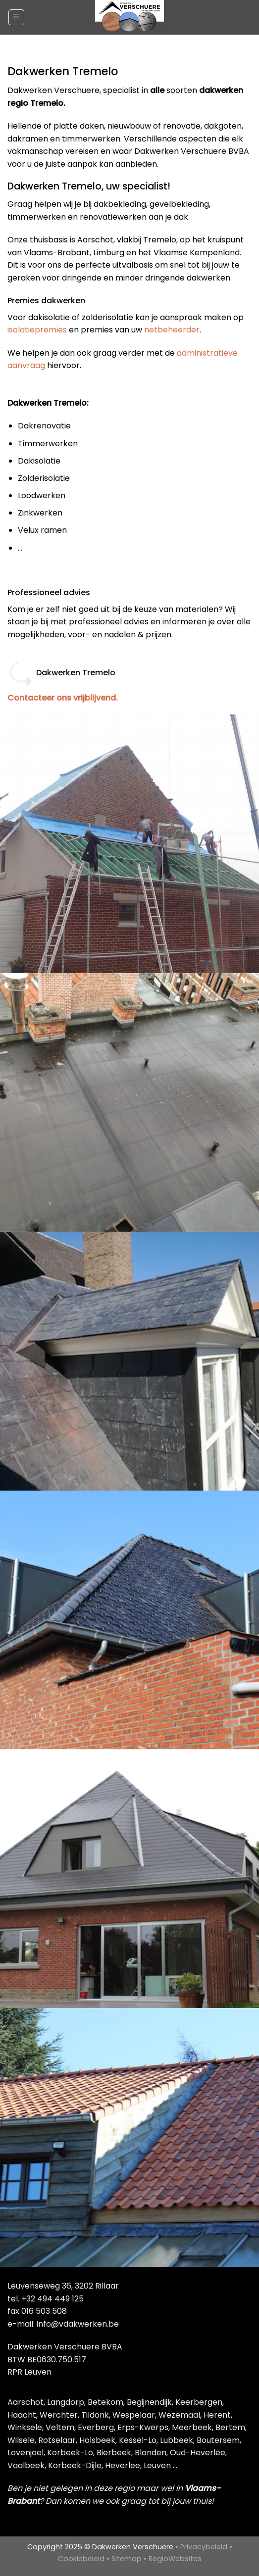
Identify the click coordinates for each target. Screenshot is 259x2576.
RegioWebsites (175, 2559)
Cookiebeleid (81, 2559)
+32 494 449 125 (52, 2298)
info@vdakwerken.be (78, 2324)
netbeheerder (172, 329)
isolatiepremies (37, 329)
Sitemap (126, 2559)
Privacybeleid (203, 2547)
